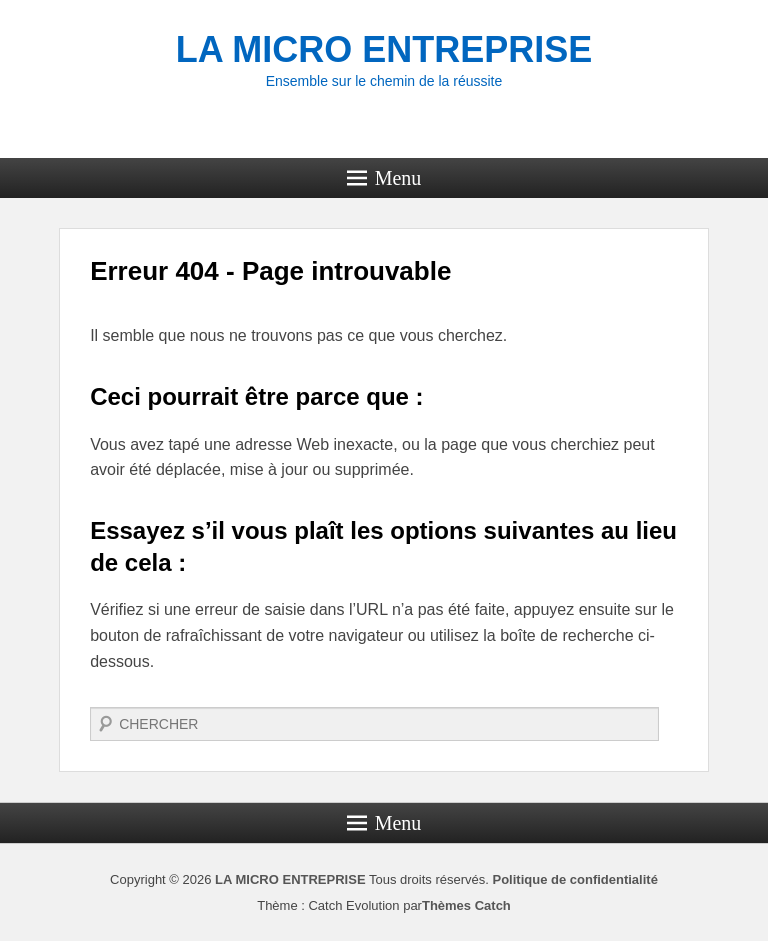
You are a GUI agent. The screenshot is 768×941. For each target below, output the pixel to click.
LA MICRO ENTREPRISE (384, 49)
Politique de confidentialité (574, 879)
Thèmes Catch (466, 905)
